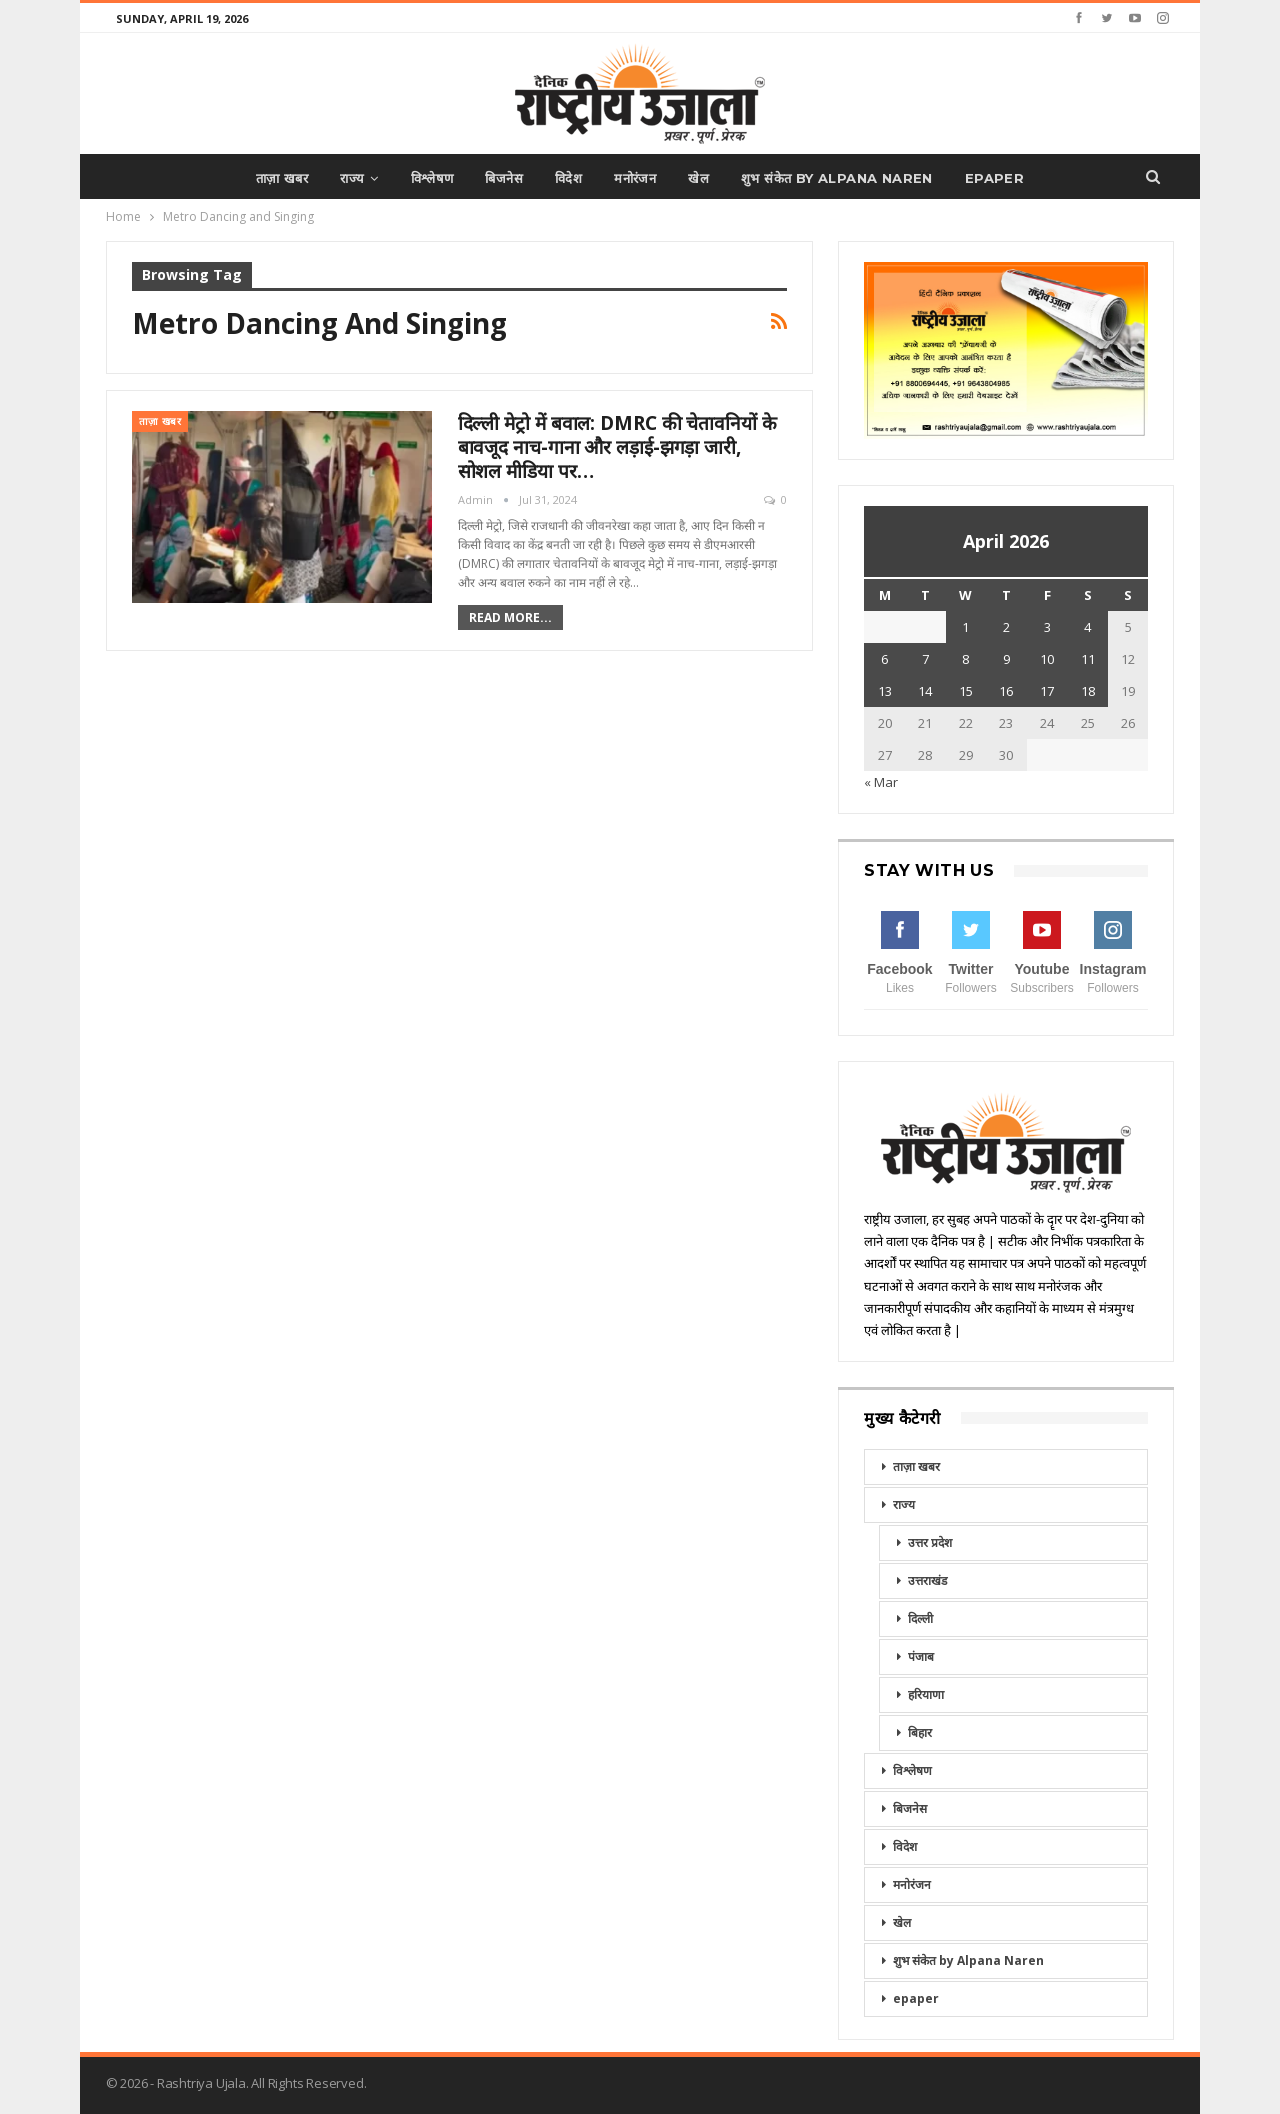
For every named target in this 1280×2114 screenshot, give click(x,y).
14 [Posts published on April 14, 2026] (925, 691)
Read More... (510, 617)
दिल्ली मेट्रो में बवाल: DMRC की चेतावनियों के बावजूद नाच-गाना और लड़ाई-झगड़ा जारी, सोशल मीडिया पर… (617, 447)
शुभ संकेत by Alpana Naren (846, 178)
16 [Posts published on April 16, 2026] (1006, 691)
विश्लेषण (426, 178)
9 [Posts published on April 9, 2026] (1006, 659)
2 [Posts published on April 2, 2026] (1006, 627)
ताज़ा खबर (270, 178)
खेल (704, 178)
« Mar (881, 782)
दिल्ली (920, 1618)
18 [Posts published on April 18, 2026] (1088, 691)
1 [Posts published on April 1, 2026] (965, 627)
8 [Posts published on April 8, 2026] (965, 659)
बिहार (920, 1732)
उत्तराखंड (927, 1580)
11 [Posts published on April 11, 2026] (1088, 659)
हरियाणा (926, 1694)
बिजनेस (501, 178)
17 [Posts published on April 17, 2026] (1047, 691)
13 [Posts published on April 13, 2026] (885, 691)
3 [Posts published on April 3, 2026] (1047, 627)
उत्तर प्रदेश (930, 1542)
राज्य (343, 178)
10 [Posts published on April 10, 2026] (1047, 659)
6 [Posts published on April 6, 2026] (884, 659)
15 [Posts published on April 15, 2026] (966, 691)
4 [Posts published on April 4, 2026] (1087, 627)
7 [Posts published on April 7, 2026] (925, 659)
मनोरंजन (638, 178)
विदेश (568, 178)
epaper (1006, 178)
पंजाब (921, 1656)
